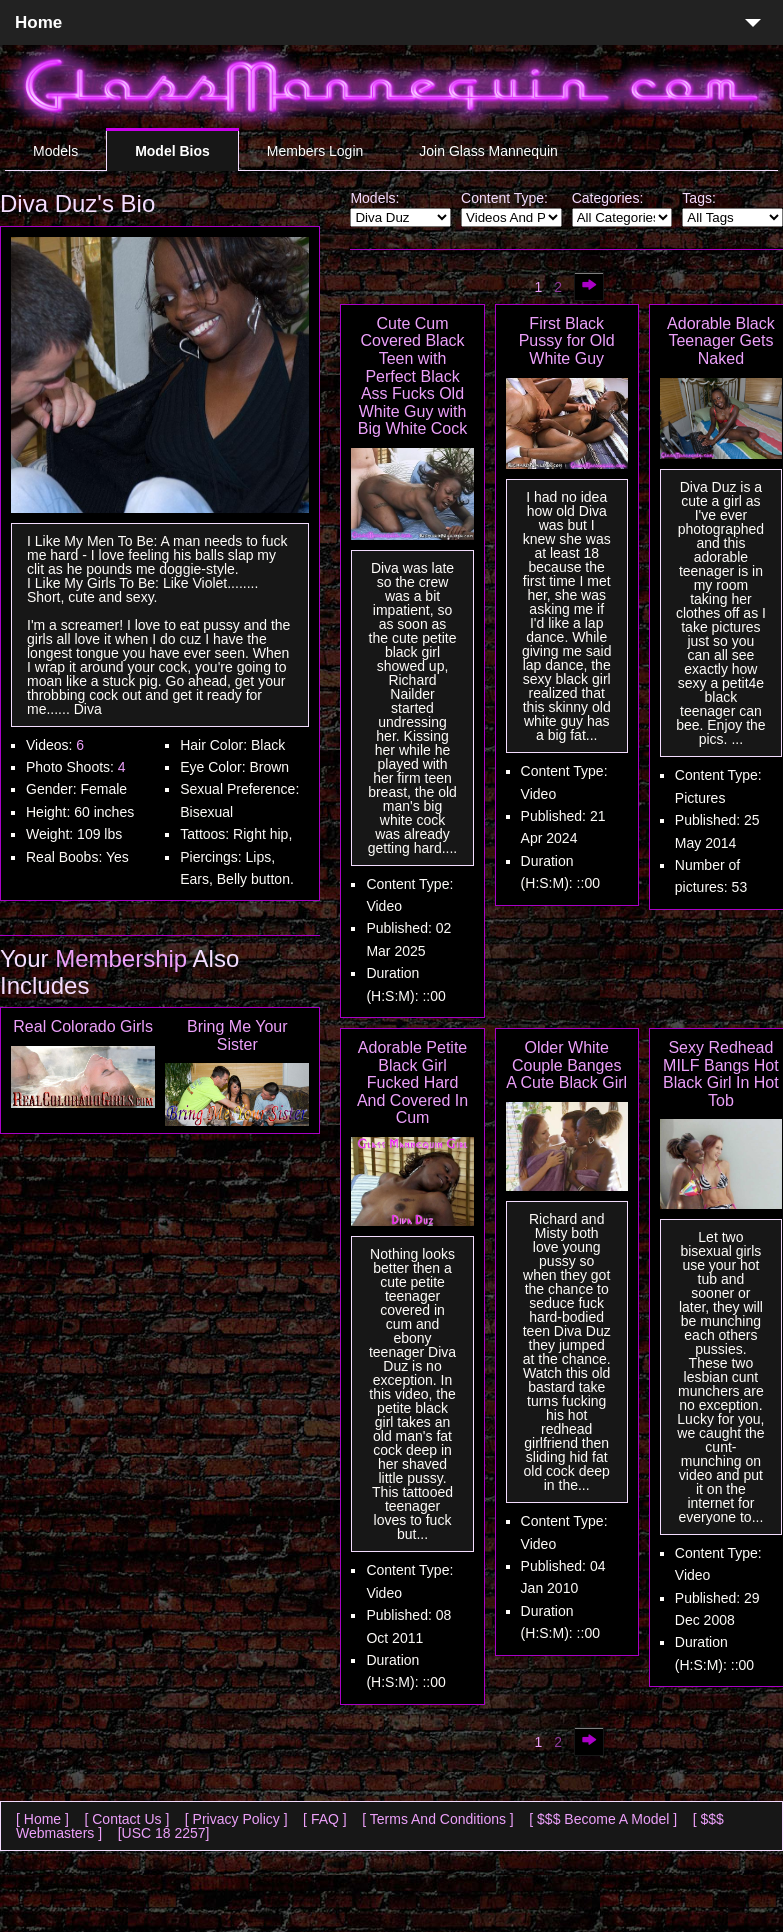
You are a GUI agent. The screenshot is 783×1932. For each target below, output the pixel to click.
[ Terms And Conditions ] (437, 1819)
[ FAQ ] (325, 1819)
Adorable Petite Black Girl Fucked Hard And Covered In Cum (412, 1082)
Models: (374, 198)
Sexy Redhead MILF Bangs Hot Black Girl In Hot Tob (721, 1074)
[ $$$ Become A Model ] (603, 1819)
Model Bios (172, 151)
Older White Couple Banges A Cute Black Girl (566, 1065)
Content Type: (504, 198)
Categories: (608, 198)
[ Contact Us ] (126, 1819)
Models (55, 151)
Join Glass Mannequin (488, 151)
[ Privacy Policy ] (236, 1819)
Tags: (698, 198)
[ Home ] (42, 1819)
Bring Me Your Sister (237, 1035)
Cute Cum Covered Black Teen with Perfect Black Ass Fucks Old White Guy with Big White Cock (412, 376)
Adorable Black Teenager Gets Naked (721, 341)
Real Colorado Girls (83, 1026)
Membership (121, 958)
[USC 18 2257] (164, 1833)
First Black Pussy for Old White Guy (567, 341)
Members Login (315, 151)
